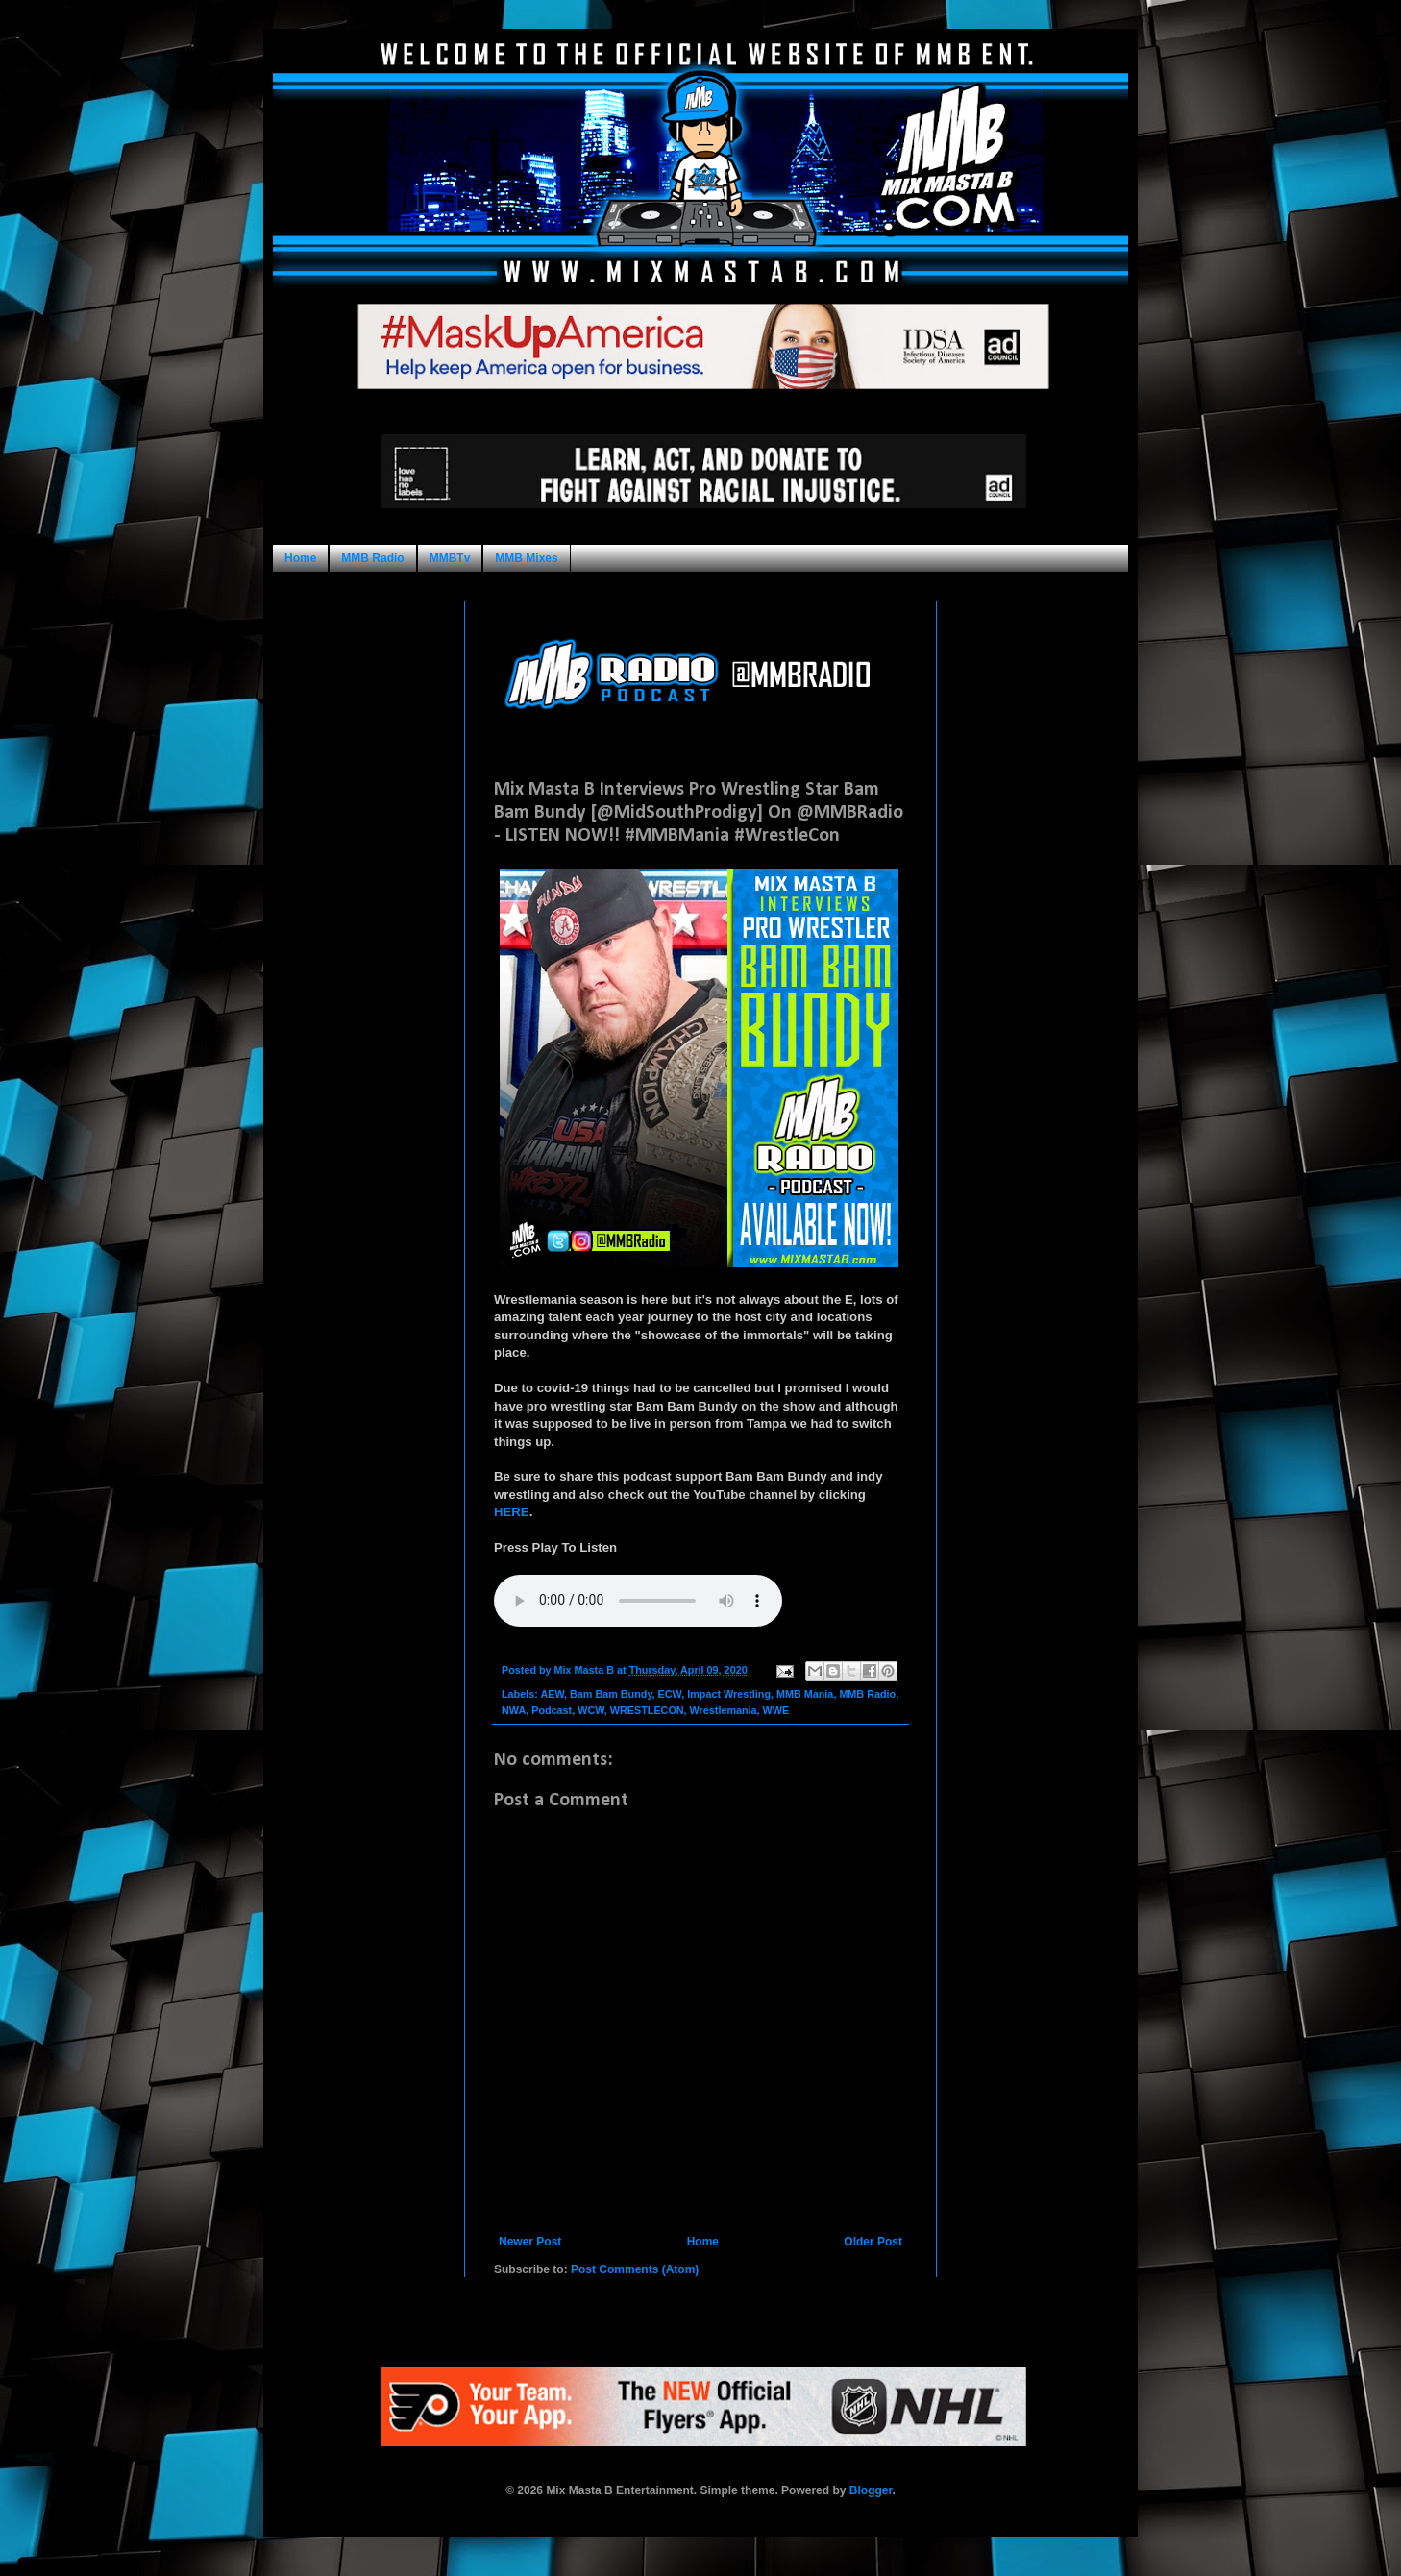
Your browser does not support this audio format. (638, 1601)
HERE (511, 1512)
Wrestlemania (723, 1710)
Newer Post (530, 2241)
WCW (591, 1710)
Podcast (551, 1710)
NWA (514, 1710)
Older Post (873, 2241)
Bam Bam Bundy (611, 1694)
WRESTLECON (647, 1710)
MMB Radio (372, 558)
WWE (776, 1710)
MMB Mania (804, 1694)
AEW (552, 1694)
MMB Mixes (526, 558)
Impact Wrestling (729, 1694)
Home (300, 558)
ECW (670, 1694)
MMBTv (450, 558)
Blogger (871, 2490)
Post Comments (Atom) (635, 2269)
